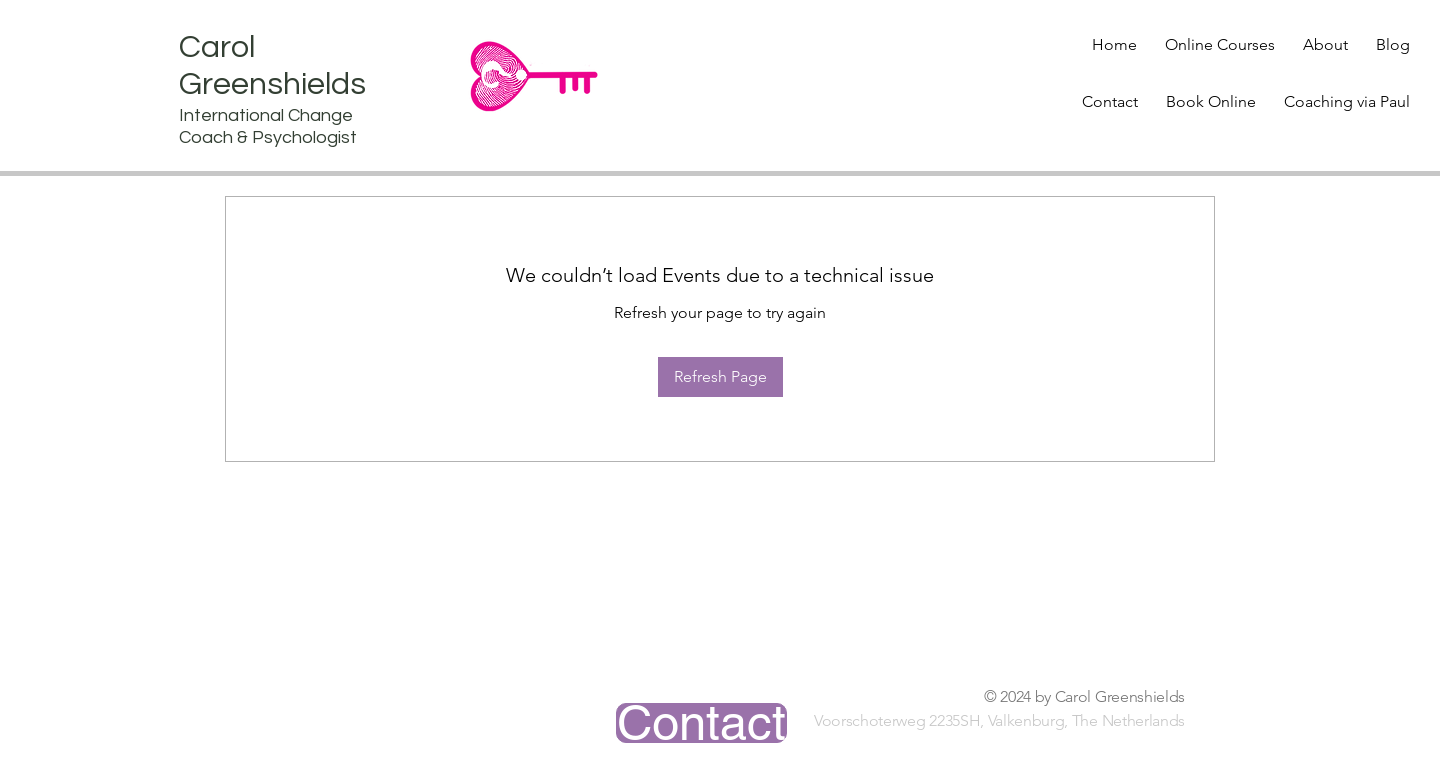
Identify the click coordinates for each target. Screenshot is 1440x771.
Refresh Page (720, 376)
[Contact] (701, 723)
